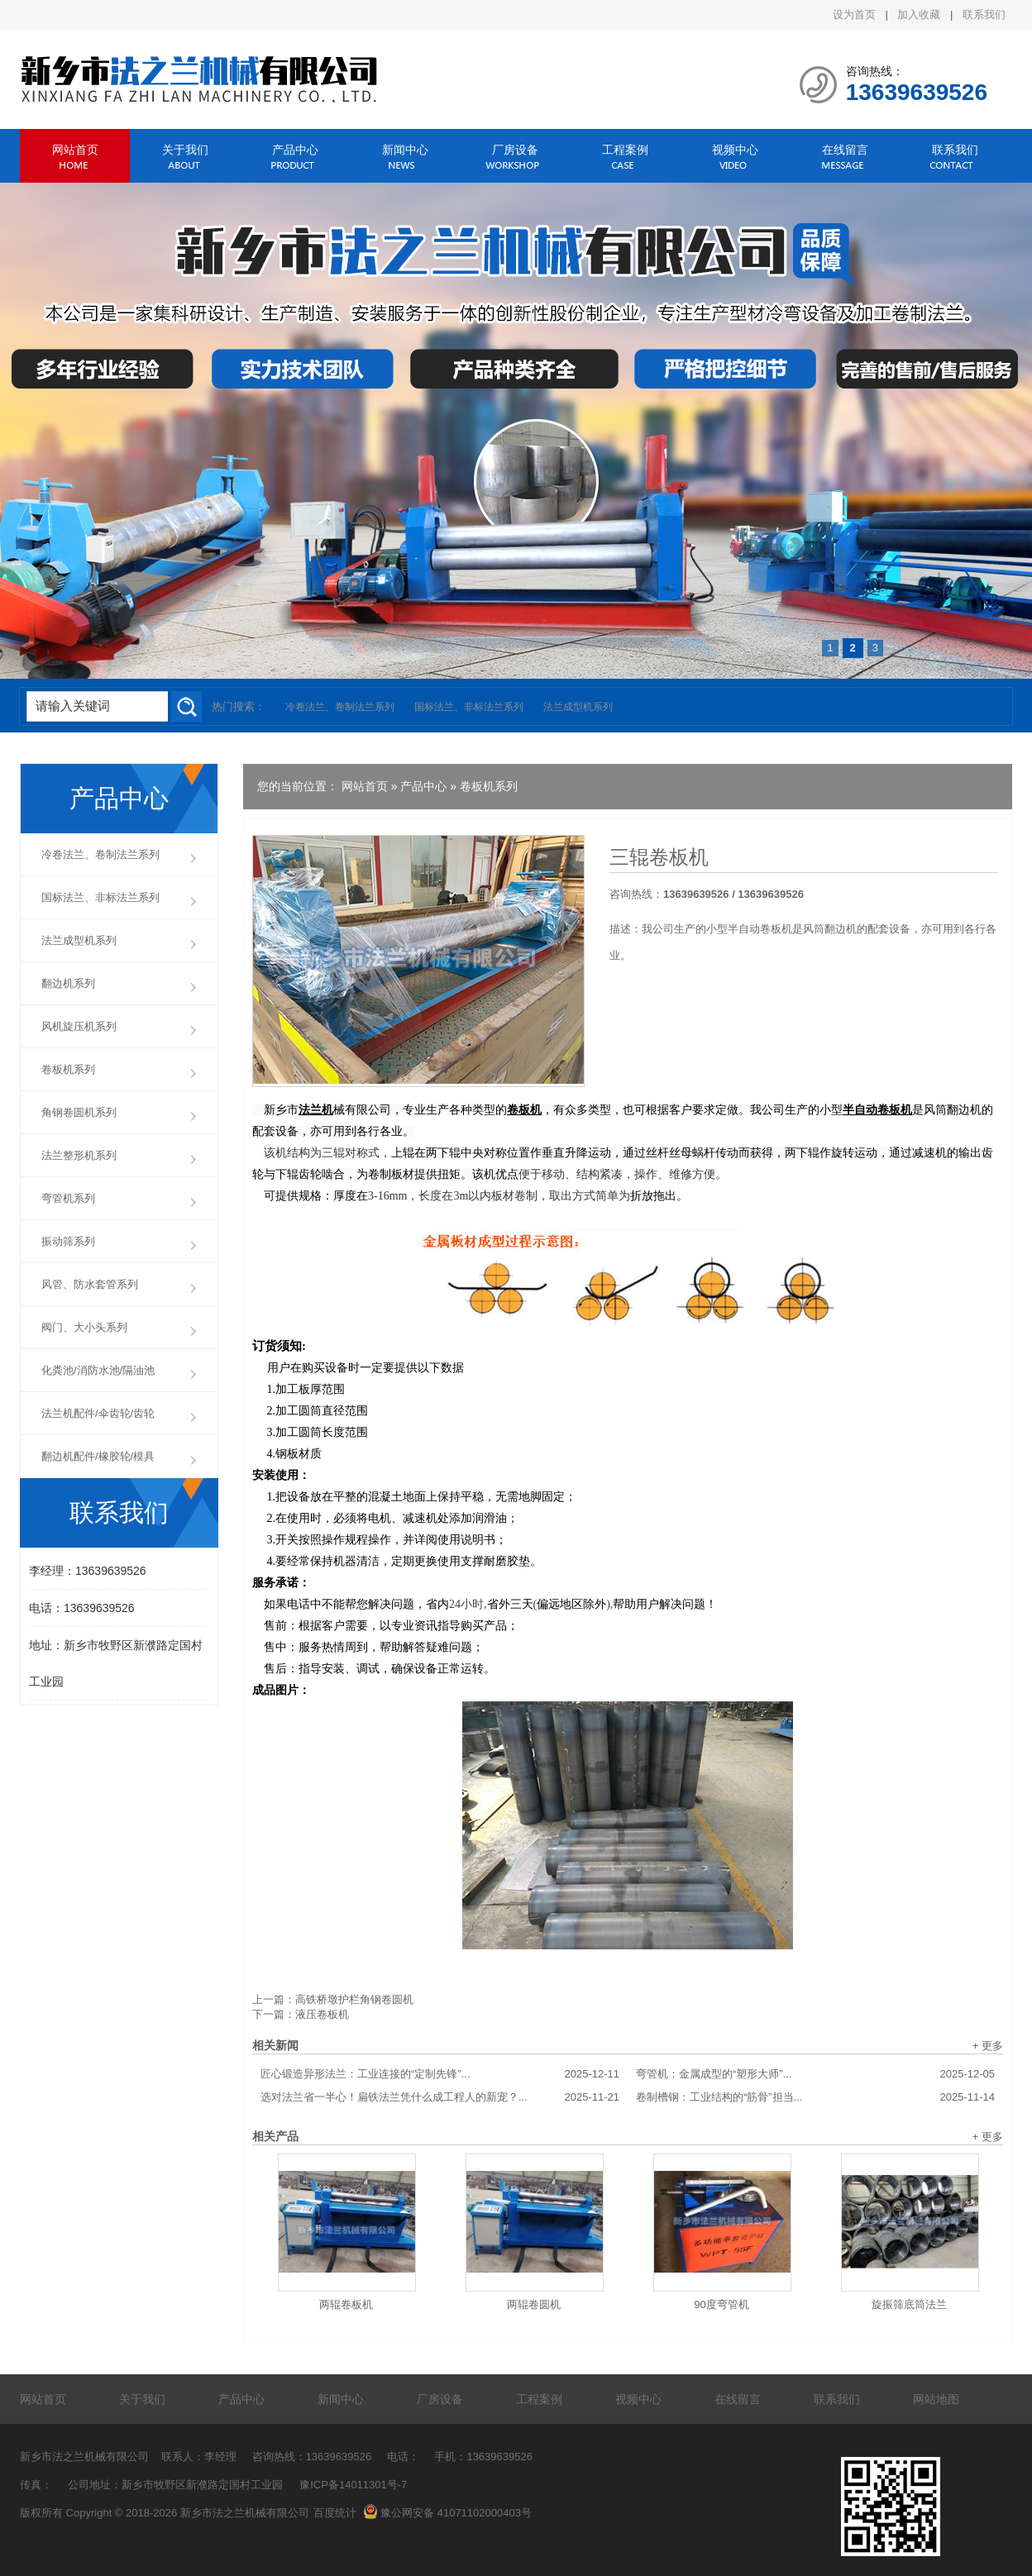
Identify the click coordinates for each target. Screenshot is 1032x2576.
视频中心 (735, 149)
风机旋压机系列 (79, 1026)
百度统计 (334, 2513)
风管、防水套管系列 (89, 1284)
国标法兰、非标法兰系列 (468, 707)
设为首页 (854, 14)
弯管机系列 (68, 1198)
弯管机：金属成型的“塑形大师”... (815, 2074)
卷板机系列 (489, 786)
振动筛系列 (68, 1241)
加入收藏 (918, 14)
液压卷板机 (322, 2014)
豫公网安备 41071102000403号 (447, 2513)
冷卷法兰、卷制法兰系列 (339, 707)
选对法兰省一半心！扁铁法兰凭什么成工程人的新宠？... (439, 2097)
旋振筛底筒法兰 (909, 2304)
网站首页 (75, 149)
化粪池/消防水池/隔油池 (98, 1370)
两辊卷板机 (346, 2304)
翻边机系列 (68, 983)
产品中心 (295, 149)
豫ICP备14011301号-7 (353, 2484)
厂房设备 (515, 149)
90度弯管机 (721, 2304)
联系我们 (984, 14)
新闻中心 (405, 149)
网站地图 (936, 2399)
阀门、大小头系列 (84, 1327)
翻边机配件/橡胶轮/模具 (98, 1456)
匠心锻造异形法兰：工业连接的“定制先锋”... (439, 2074)
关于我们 (185, 149)
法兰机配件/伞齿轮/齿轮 (98, 1413)
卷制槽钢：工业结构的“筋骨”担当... (815, 2097)
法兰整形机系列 (79, 1155)
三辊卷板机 (659, 857)
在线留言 (845, 149)
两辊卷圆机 (534, 2304)
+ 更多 (987, 2045)
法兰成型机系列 (578, 707)
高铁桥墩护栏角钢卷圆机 (354, 1999)
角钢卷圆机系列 (79, 1112)
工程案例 (625, 149)
